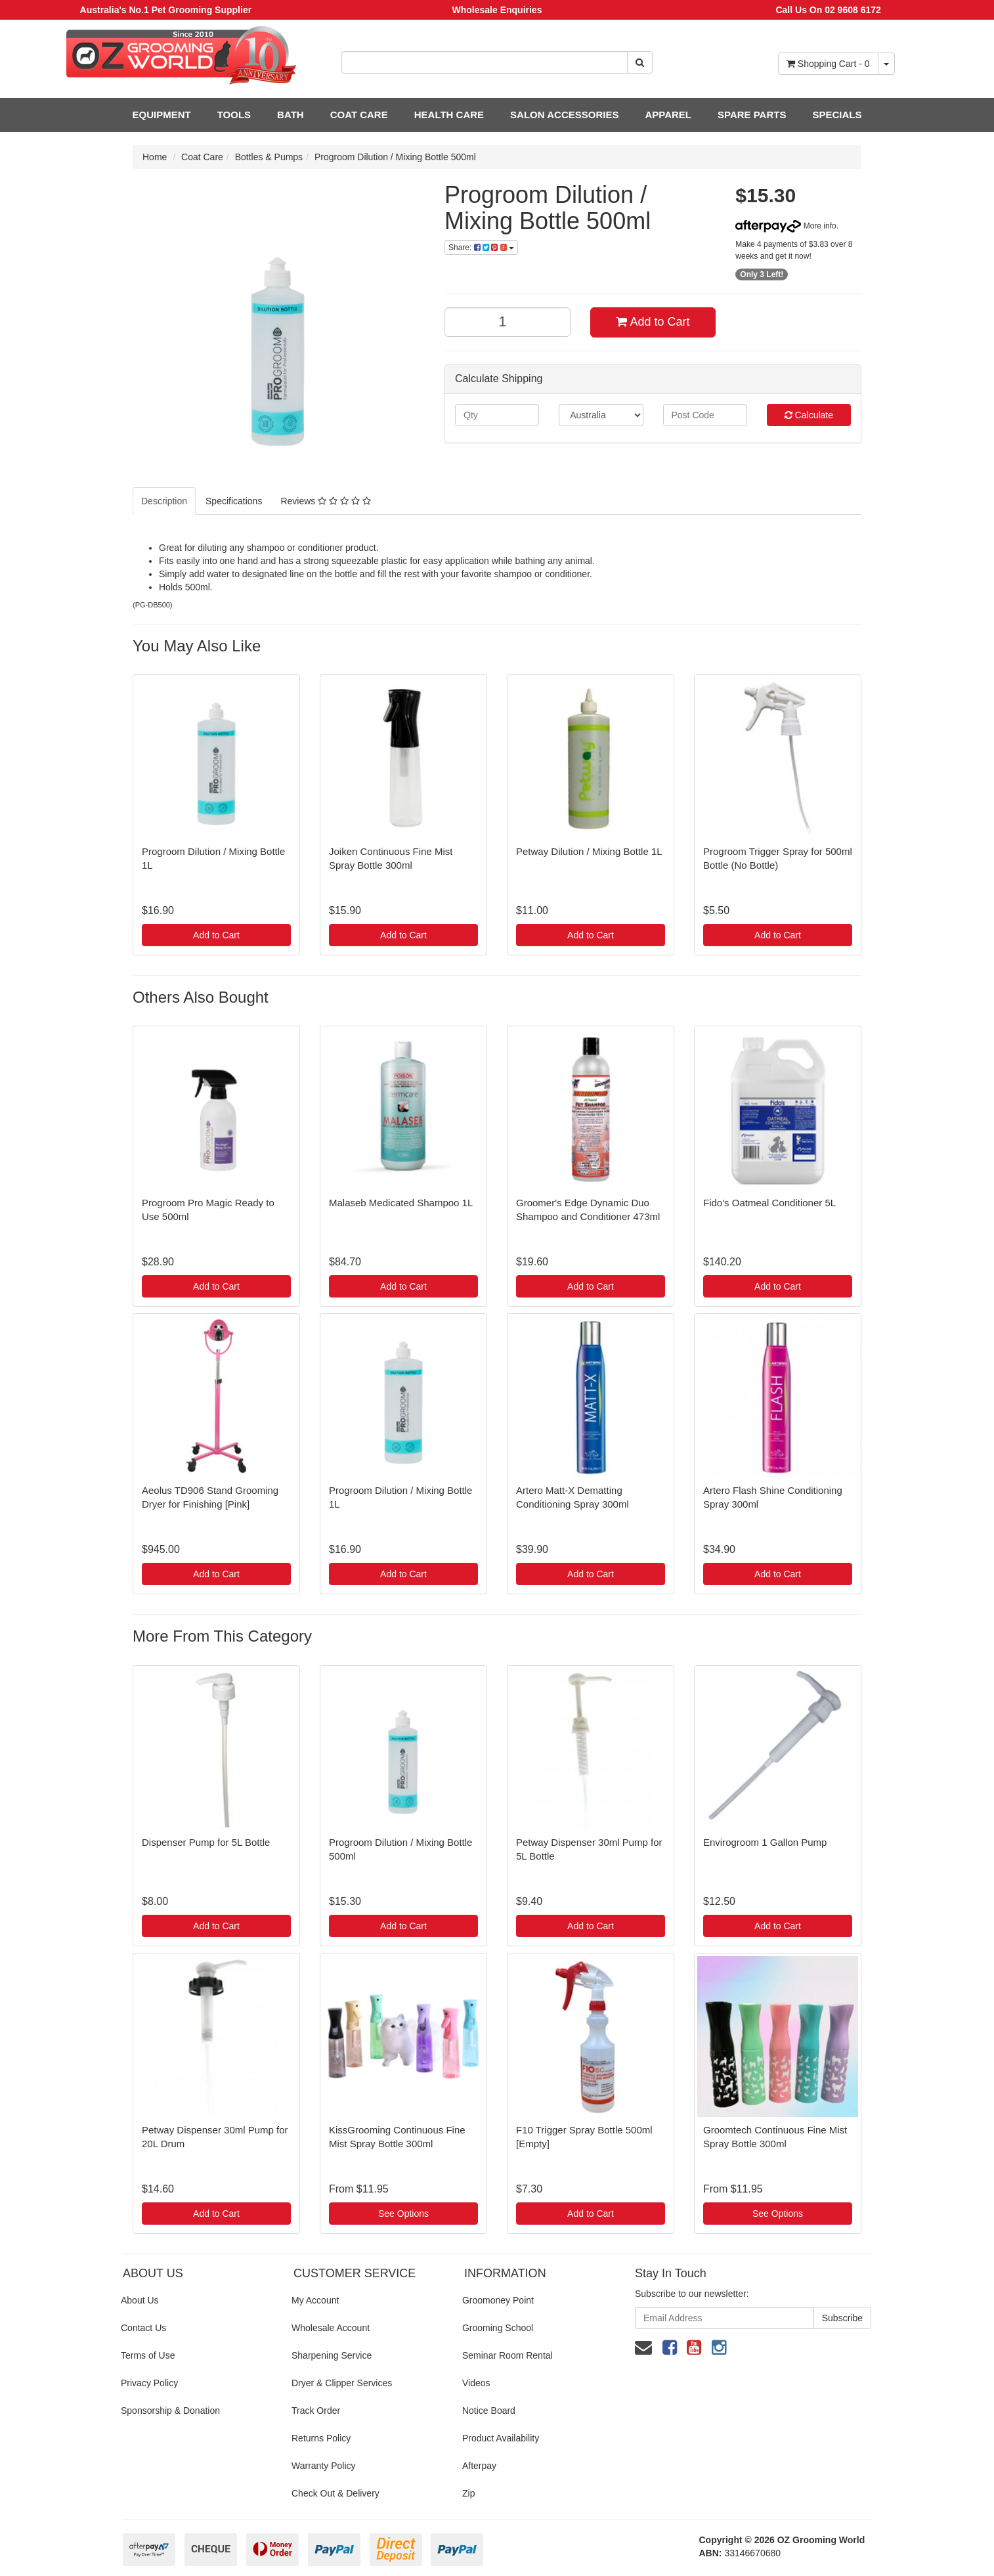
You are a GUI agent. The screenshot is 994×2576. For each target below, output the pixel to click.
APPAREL (668, 114)
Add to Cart (652, 321)
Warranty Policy (324, 2465)
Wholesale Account (331, 2328)
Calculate (809, 415)
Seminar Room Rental (507, 2355)
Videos (476, 2383)
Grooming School (497, 2328)
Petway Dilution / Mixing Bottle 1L (589, 851)
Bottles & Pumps (269, 157)
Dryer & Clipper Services (342, 2383)
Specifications (233, 501)
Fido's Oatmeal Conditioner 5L (769, 1202)
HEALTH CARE (449, 114)
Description (164, 501)
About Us (140, 2300)
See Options (403, 2213)
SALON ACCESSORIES (564, 114)
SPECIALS (836, 114)
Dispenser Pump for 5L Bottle (206, 1842)
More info (785, 225)
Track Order (316, 2410)
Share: (481, 247)
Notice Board (488, 2410)
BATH (290, 114)
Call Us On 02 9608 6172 (827, 10)
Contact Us (143, 2328)
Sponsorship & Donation (170, 2410)
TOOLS (234, 114)
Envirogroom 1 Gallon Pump (765, 1842)
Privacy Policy (149, 2383)
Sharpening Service (332, 2355)
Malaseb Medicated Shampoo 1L (401, 1202)
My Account (315, 2300)
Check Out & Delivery (335, 2493)
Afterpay (479, 2465)
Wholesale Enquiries (497, 10)
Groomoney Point (498, 2300)
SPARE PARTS (752, 114)
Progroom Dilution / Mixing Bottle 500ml (395, 157)
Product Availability (500, 2438)
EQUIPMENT (162, 114)
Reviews (325, 501)
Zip (468, 2493)
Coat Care (202, 157)
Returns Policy (321, 2438)
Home (154, 157)
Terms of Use (148, 2355)
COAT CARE (359, 114)
